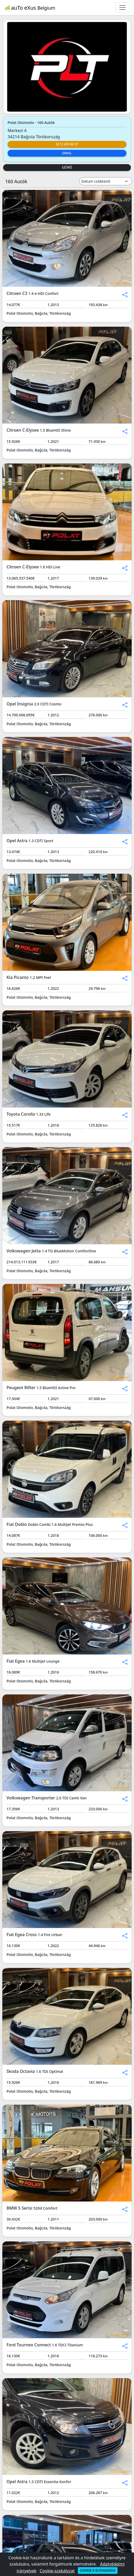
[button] (124, 294)
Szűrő (67, 167)
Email (67, 153)
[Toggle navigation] (122, 7)
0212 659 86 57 (67, 144)
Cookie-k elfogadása (97, 2570)
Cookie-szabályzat (57, 2571)
